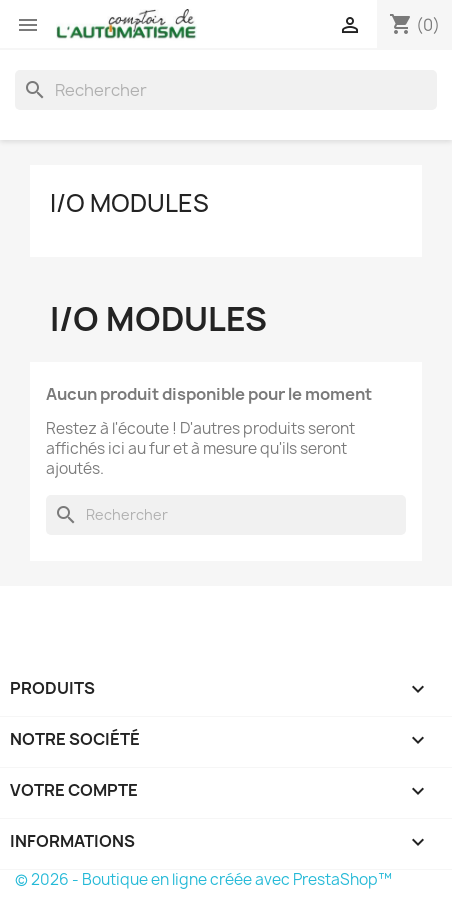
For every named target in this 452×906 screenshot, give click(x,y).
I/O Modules (129, 203)
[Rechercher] (226, 90)
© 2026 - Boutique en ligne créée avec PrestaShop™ (203, 879)
